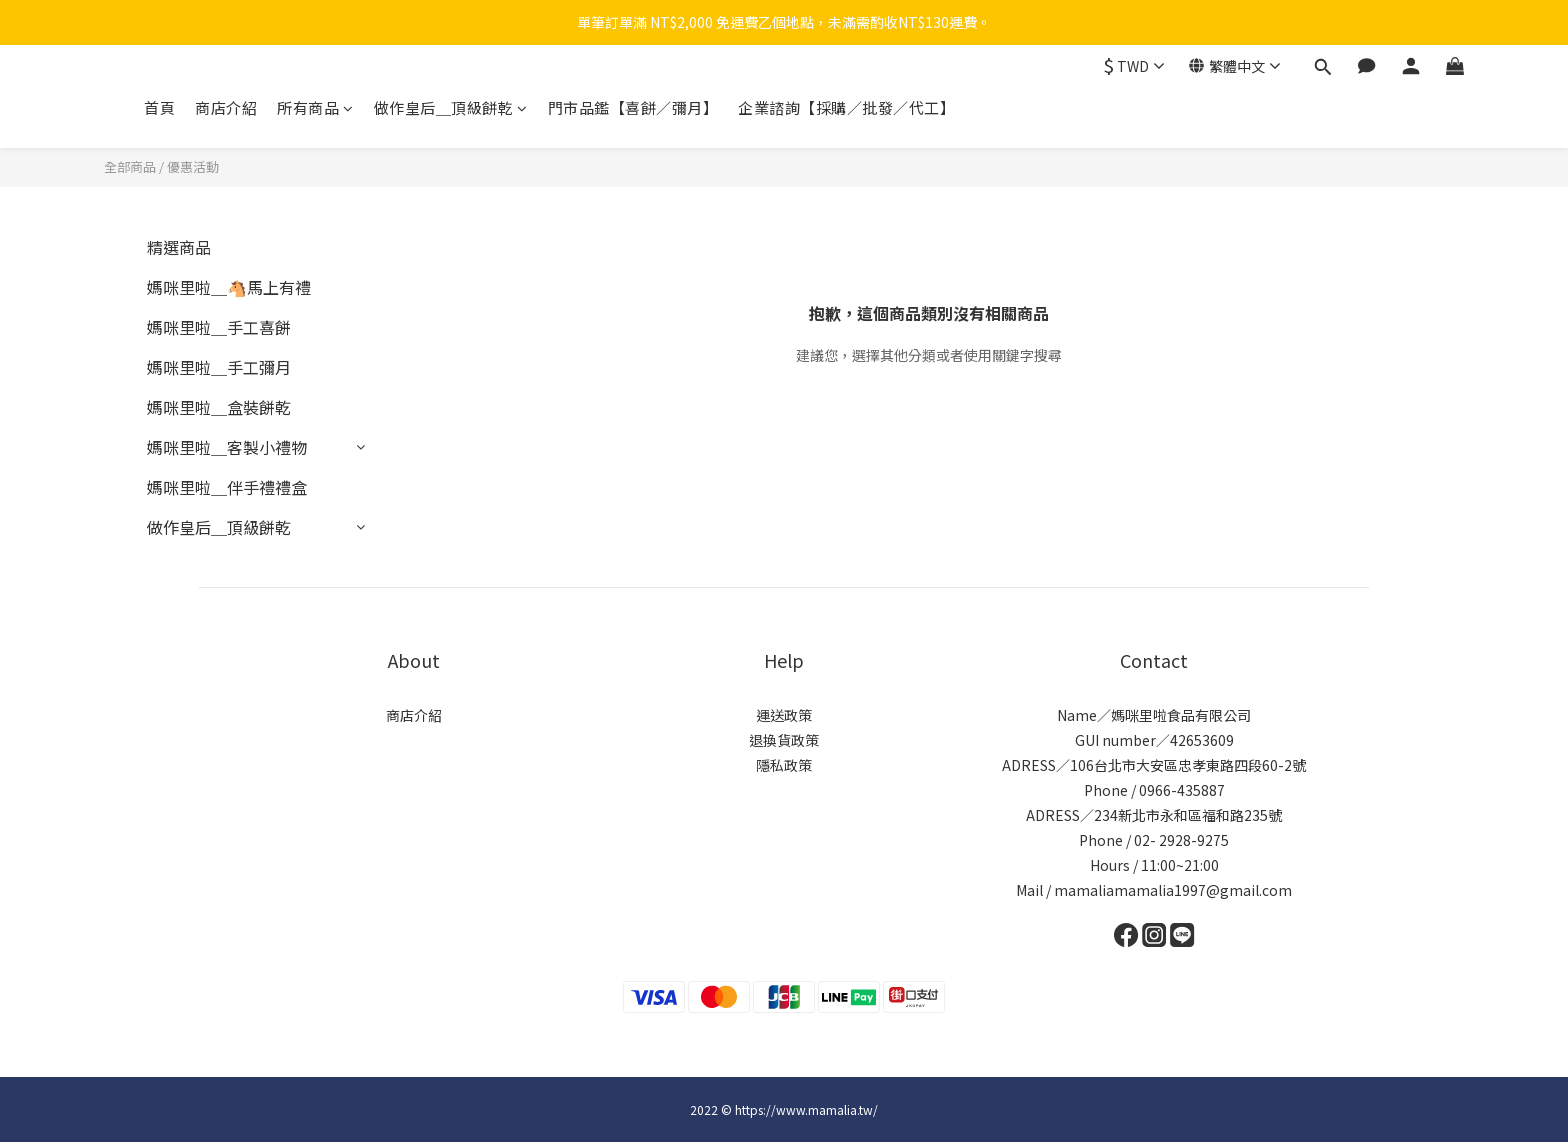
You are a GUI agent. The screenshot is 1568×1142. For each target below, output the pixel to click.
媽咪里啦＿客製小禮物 (227, 447)
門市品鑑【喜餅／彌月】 (633, 107)
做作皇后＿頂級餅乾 (451, 107)
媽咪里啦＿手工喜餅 (219, 327)
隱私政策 (784, 765)
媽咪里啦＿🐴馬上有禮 (229, 287)
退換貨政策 (784, 740)
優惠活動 (193, 166)
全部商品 (130, 166)
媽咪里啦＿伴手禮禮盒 (227, 487)
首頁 (159, 107)
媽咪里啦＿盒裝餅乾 (219, 407)
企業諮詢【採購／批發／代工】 (846, 107)
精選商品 (179, 247)
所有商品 (315, 107)
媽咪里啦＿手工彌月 (219, 367)
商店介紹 (226, 107)
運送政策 (784, 715)
